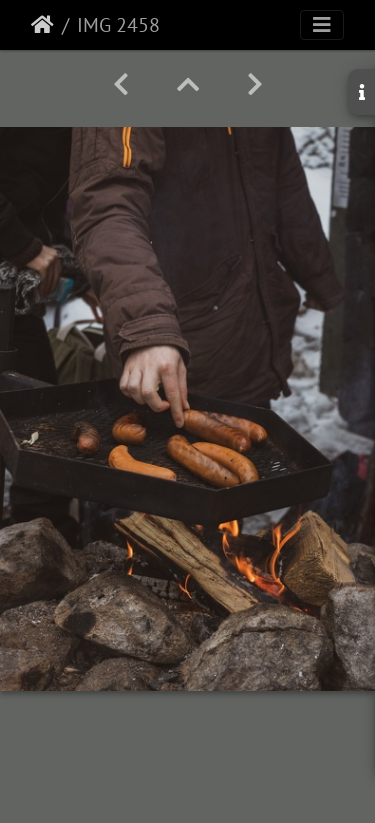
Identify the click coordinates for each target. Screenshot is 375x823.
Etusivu (42, 25)
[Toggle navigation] (322, 25)
